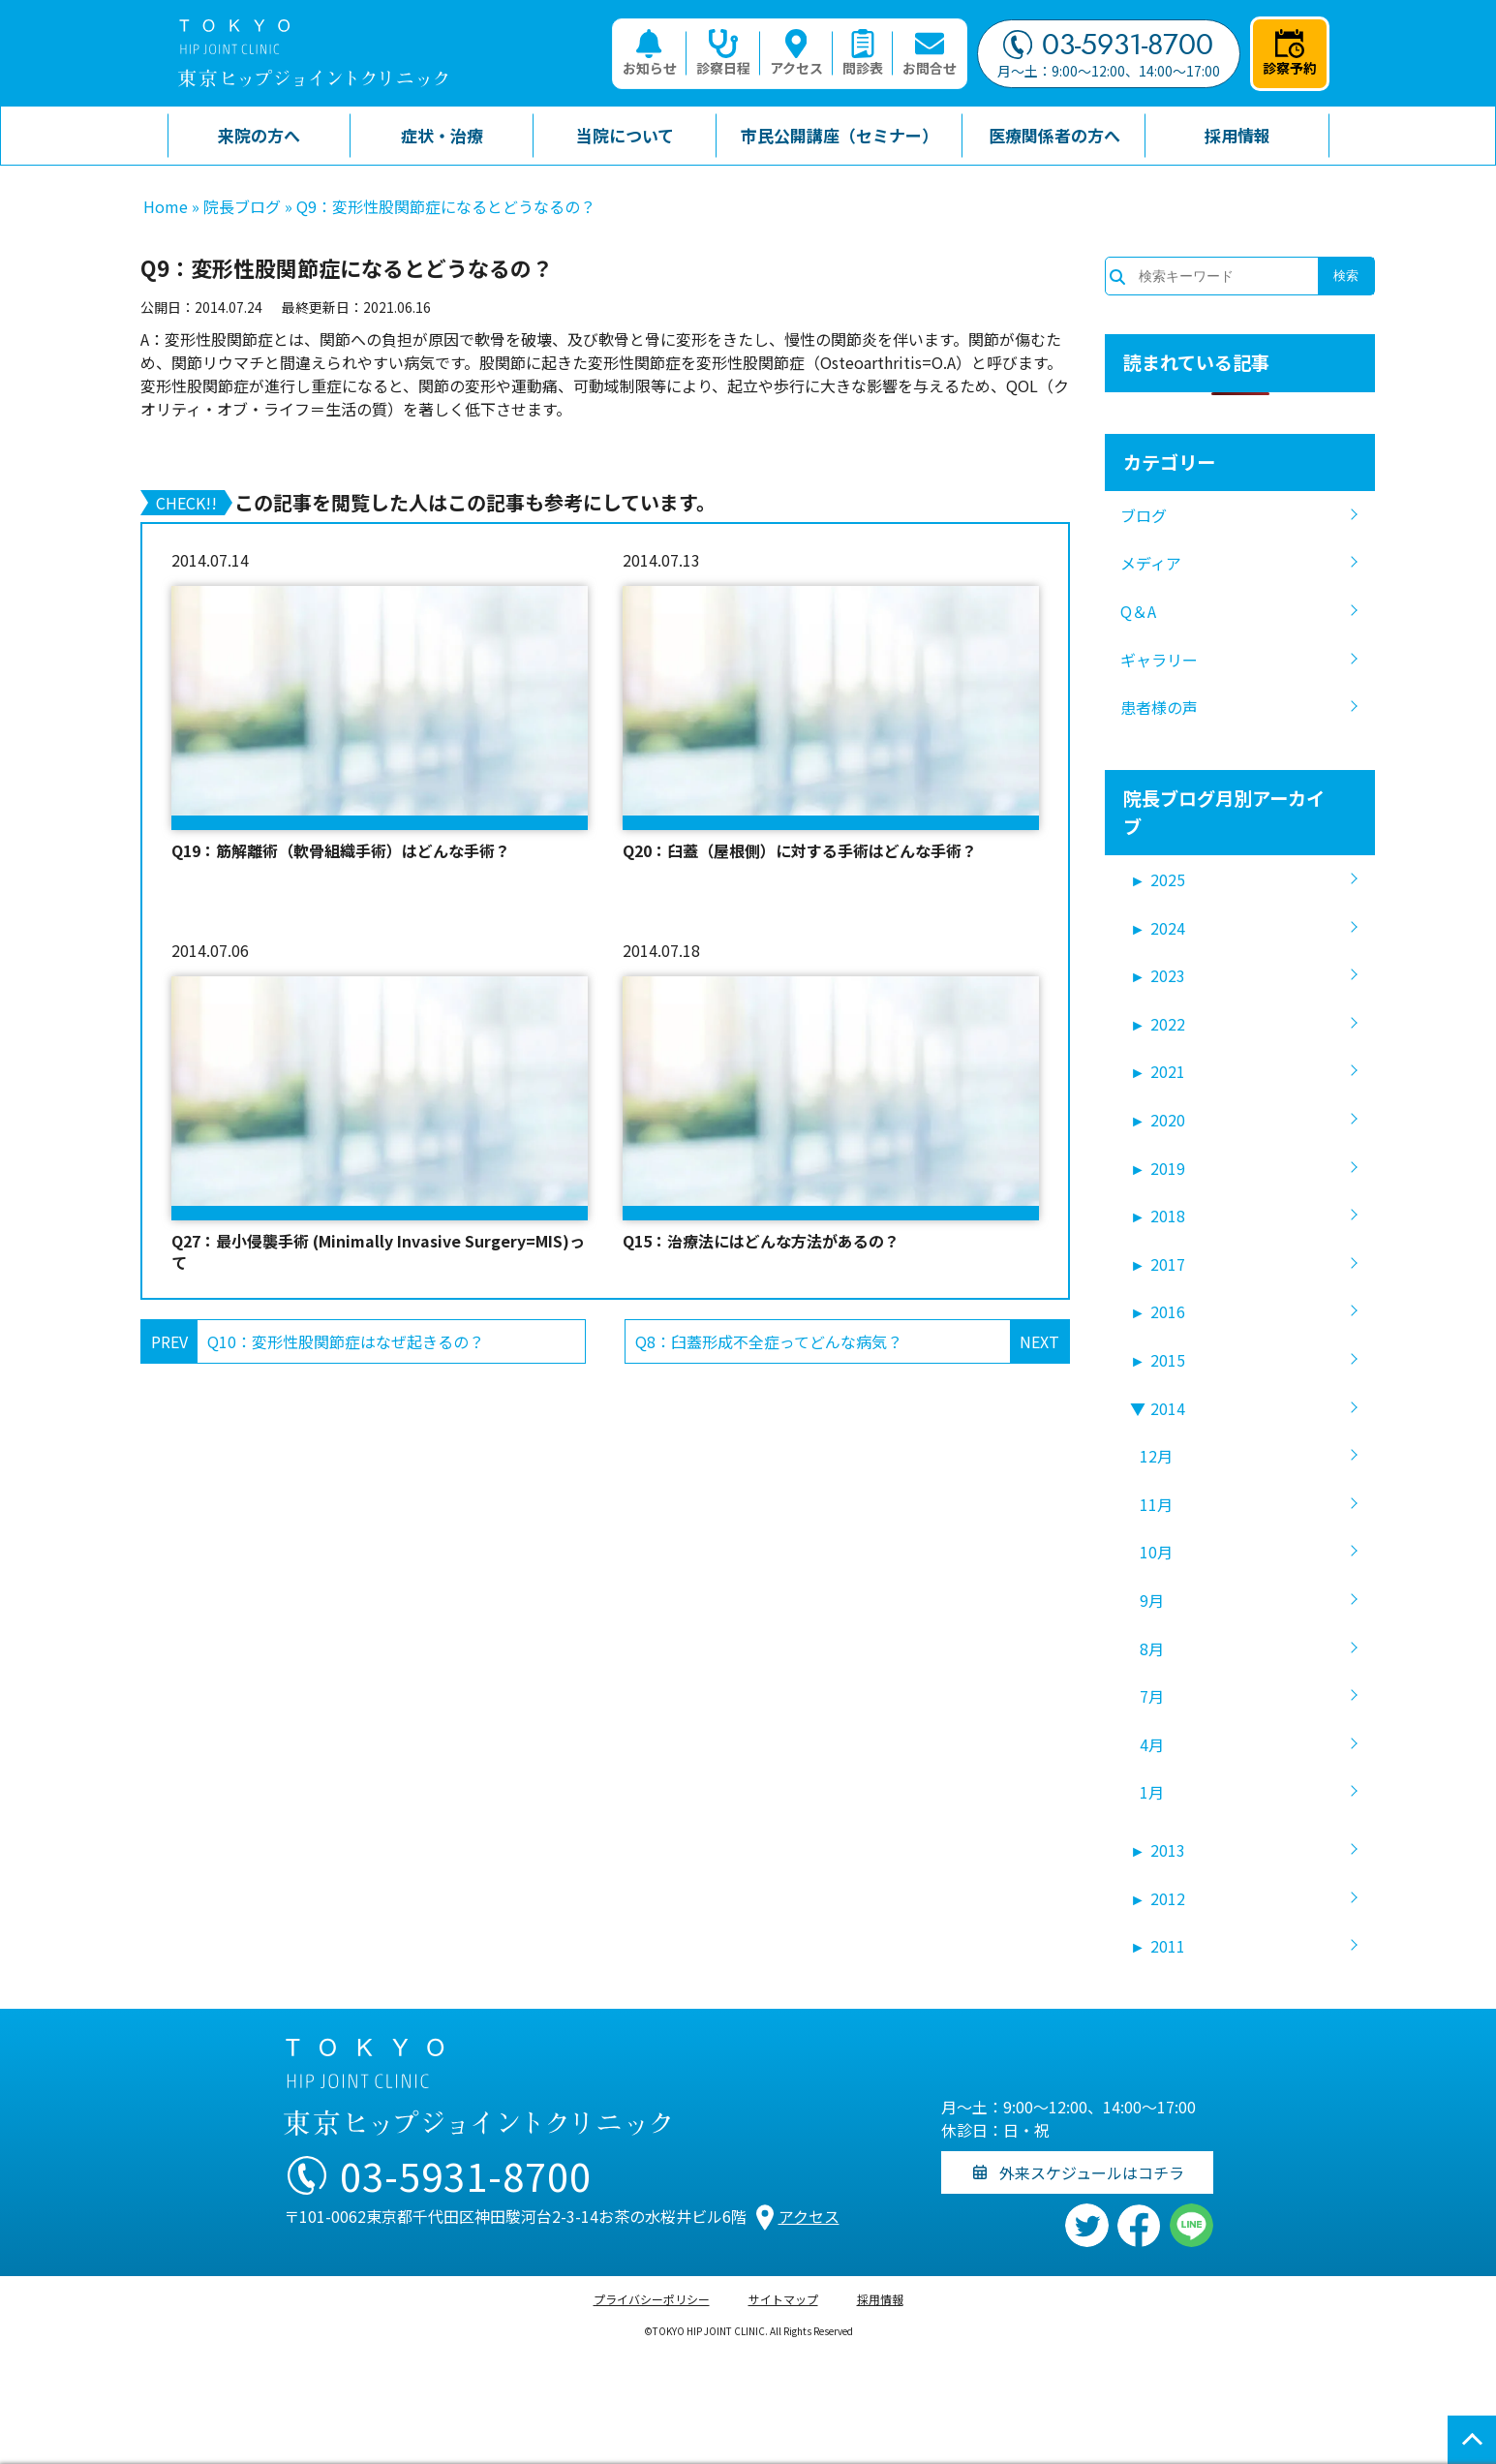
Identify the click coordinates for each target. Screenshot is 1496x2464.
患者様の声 (1159, 707)
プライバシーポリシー (652, 2299)
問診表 (862, 53)
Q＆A (1138, 611)
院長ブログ (242, 206)
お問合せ (929, 53)
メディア (1150, 562)
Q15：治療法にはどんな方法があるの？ (761, 1240)
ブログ (1143, 515)
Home (165, 206)
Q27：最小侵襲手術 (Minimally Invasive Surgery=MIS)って (378, 1252)
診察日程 (723, 53)
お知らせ (650, 53)
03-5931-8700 (1108, 44)
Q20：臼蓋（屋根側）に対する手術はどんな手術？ (800, 850)
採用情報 (880, 2299)
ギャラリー (1159, 659)
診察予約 (1290, 53)
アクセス (796, 53)
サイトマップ (783, 2299)
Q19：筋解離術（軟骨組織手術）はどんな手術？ (340, 850)
